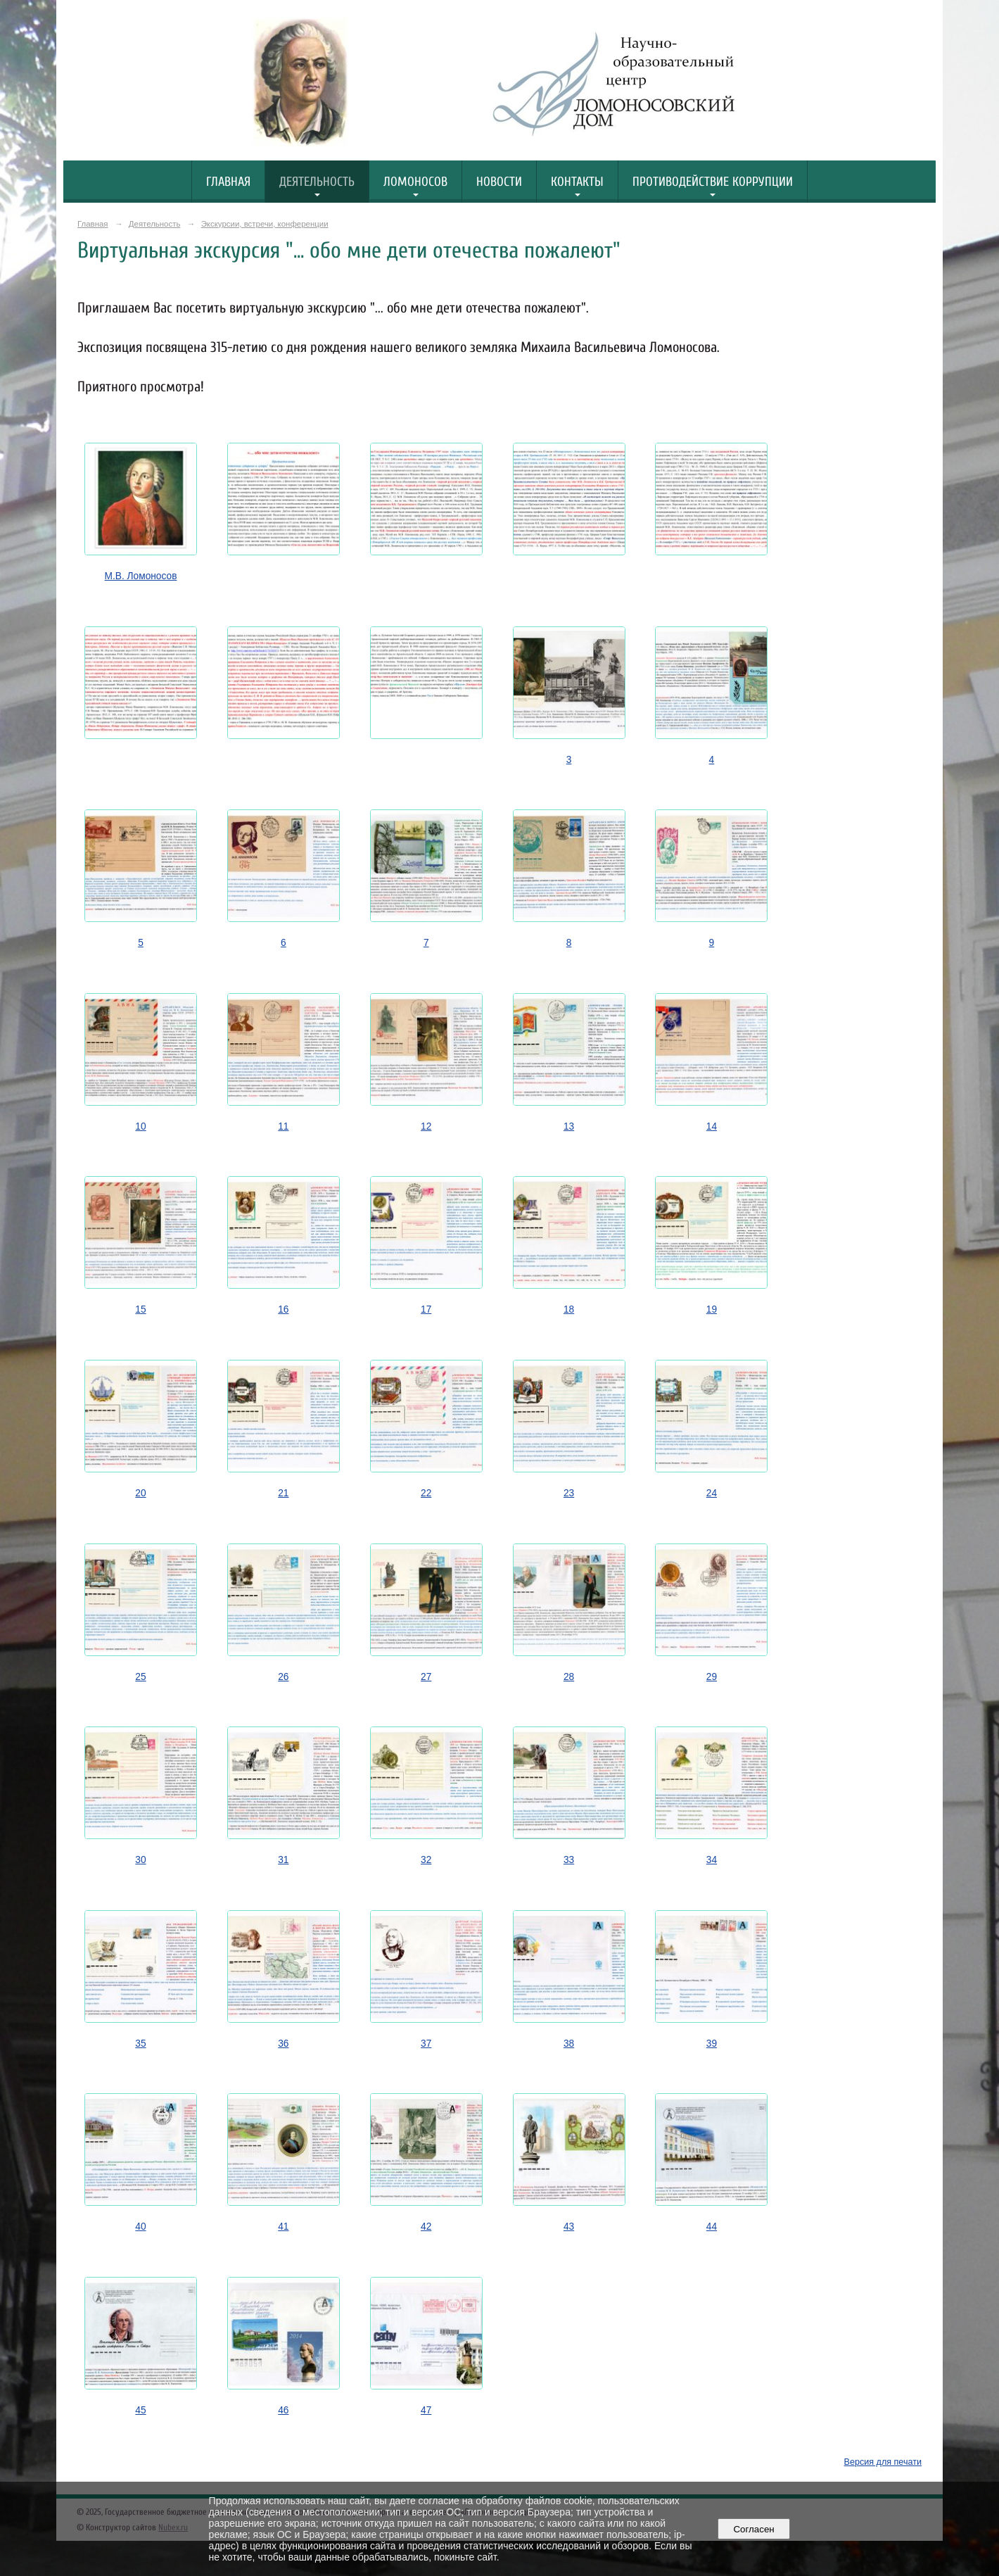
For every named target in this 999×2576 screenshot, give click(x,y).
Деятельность (317, 182)
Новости (499, 182)
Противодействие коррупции (712, 182)
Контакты (577, 182)
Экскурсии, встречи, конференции (265, 224)
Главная (228, 182)
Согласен (754, 2529)
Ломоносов (415, 182)
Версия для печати (883, 2462)
